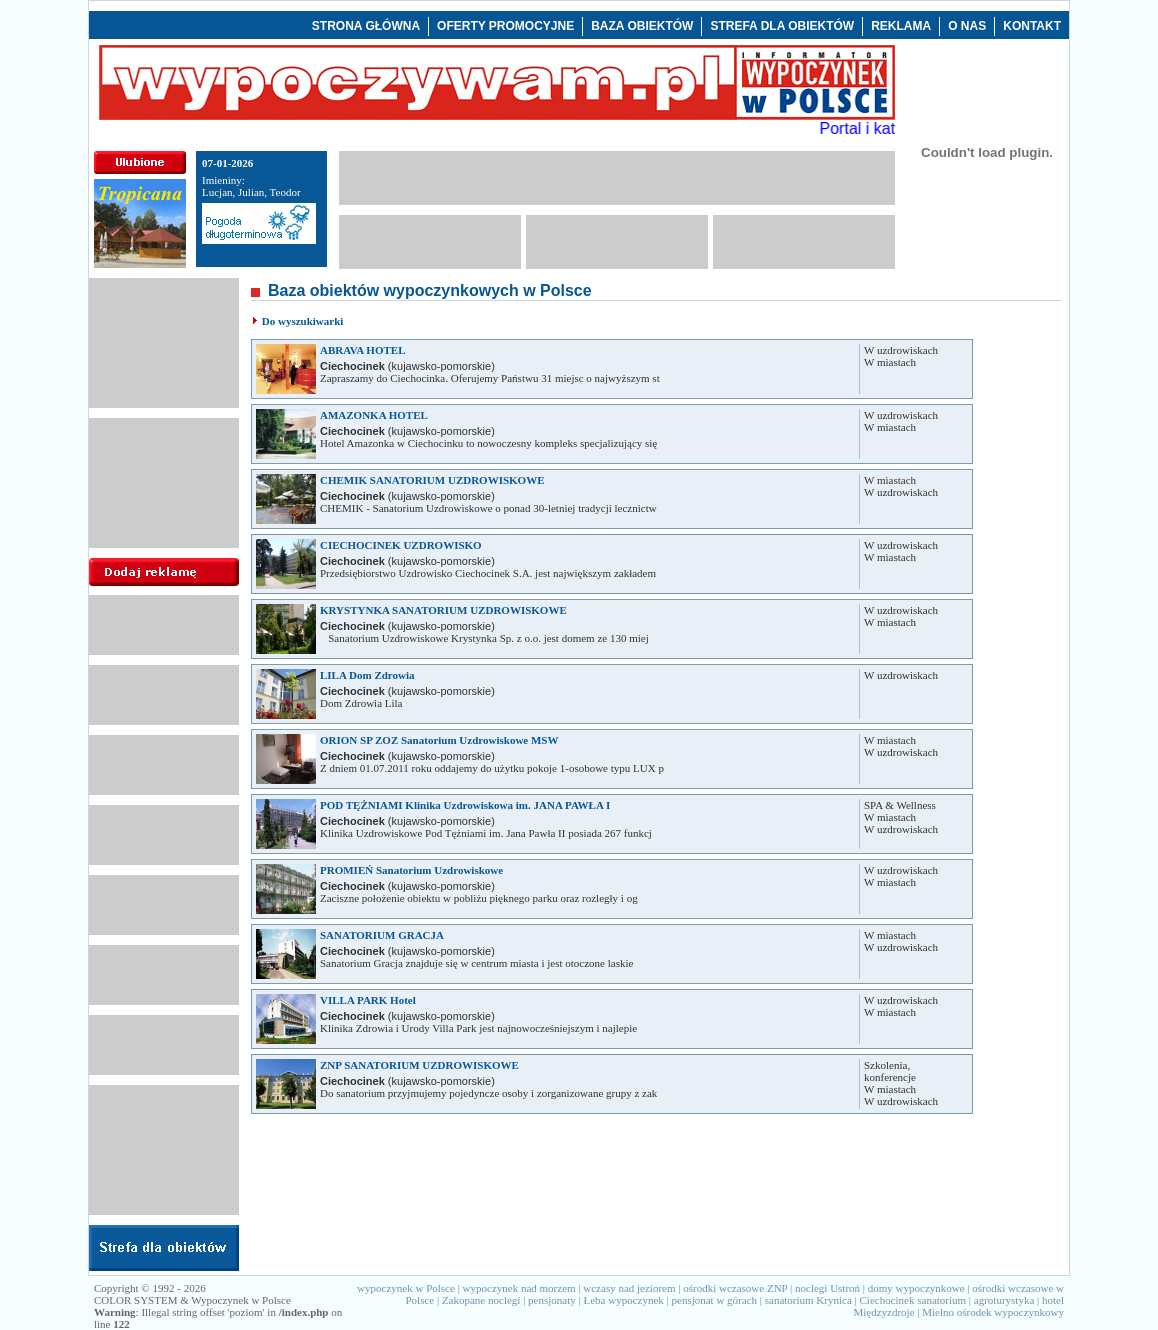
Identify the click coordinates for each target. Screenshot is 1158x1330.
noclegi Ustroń (827, 1288)
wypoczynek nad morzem (519, 1288)
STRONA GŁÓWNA (366, 26)
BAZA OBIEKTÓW (642, 26)
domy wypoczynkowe (916, 1288)
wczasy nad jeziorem (629, 1288)
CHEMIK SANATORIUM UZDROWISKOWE (432, 480)
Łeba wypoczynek (623, 1300)
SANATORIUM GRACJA (382, 935)
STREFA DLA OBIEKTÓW (782, 26)
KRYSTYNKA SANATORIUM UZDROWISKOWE (443, 610)
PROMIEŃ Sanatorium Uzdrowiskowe (411, 870)
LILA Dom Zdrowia (367, 675)
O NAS (967, 26)
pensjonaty (552, 1300)
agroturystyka (1004, 1300)
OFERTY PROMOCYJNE (505, 26)
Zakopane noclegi (481, 1300)
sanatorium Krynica (808, 1300)
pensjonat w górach (715, 1300)
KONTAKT (1032, 26)
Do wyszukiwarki (303, 321)
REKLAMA (901, 26)
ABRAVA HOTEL (363, 350)
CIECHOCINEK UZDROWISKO (401, 545)
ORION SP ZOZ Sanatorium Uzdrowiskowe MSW (439, 740)
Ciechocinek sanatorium (913, 1300)
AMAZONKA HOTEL (374, 415)
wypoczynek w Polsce (406, 1288)
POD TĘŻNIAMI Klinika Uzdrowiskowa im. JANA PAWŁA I (465, 805)
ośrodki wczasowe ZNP (735, 1288)
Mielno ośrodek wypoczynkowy (993, 1312)
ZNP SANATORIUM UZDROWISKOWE (419, 1065)
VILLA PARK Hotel (368, 1000)
